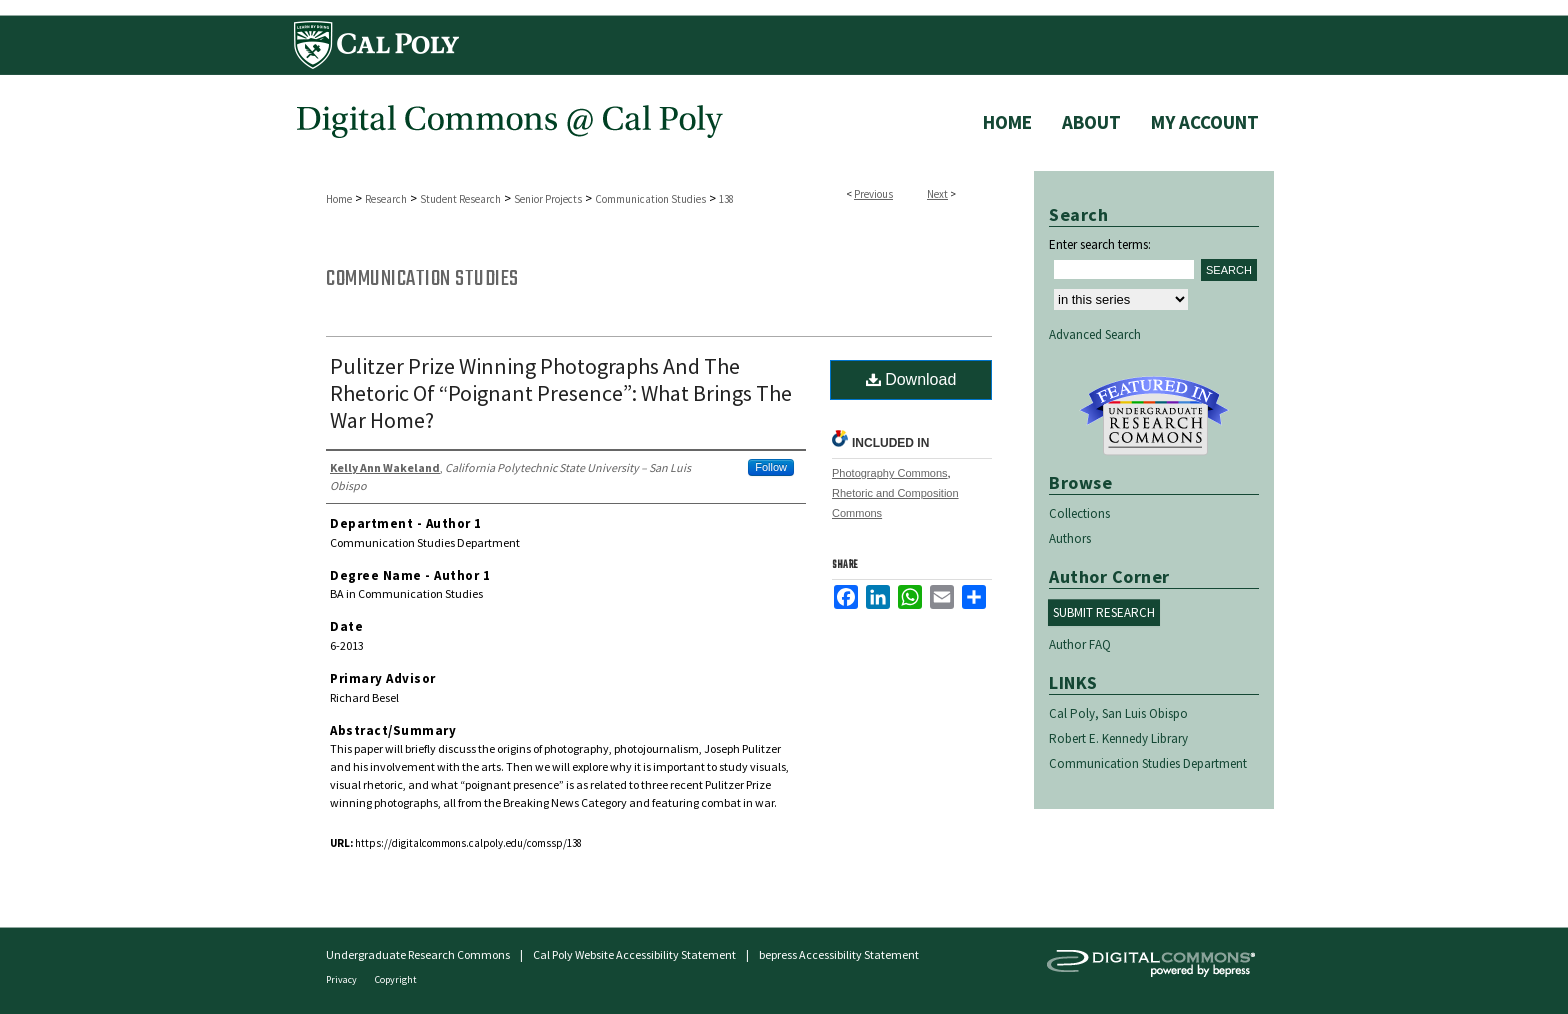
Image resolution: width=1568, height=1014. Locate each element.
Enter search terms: (1100, 244)
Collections (1079, 513)
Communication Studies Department (1148, 763)
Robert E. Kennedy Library (1118, 738)
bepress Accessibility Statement (839, 954)
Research (386, 199)
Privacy (342, 979)
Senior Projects (548, 199)
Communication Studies (650, 199)
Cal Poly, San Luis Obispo (1118, 713)
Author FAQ (1080, 644)
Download (911, 379)
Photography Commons (890, 473)
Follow (771, 467)
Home (339, 199)
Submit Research (1104, 612)
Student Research (460, 199)
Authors (1070, 538)
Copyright (396, 979)
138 (726, 199)
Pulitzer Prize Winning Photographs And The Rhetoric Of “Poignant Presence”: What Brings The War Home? (561, 393)
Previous (873, 194)
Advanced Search (1095, 334)
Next (937, 194)
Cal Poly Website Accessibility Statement (634, 954)
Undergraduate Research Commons (1154, 416)
